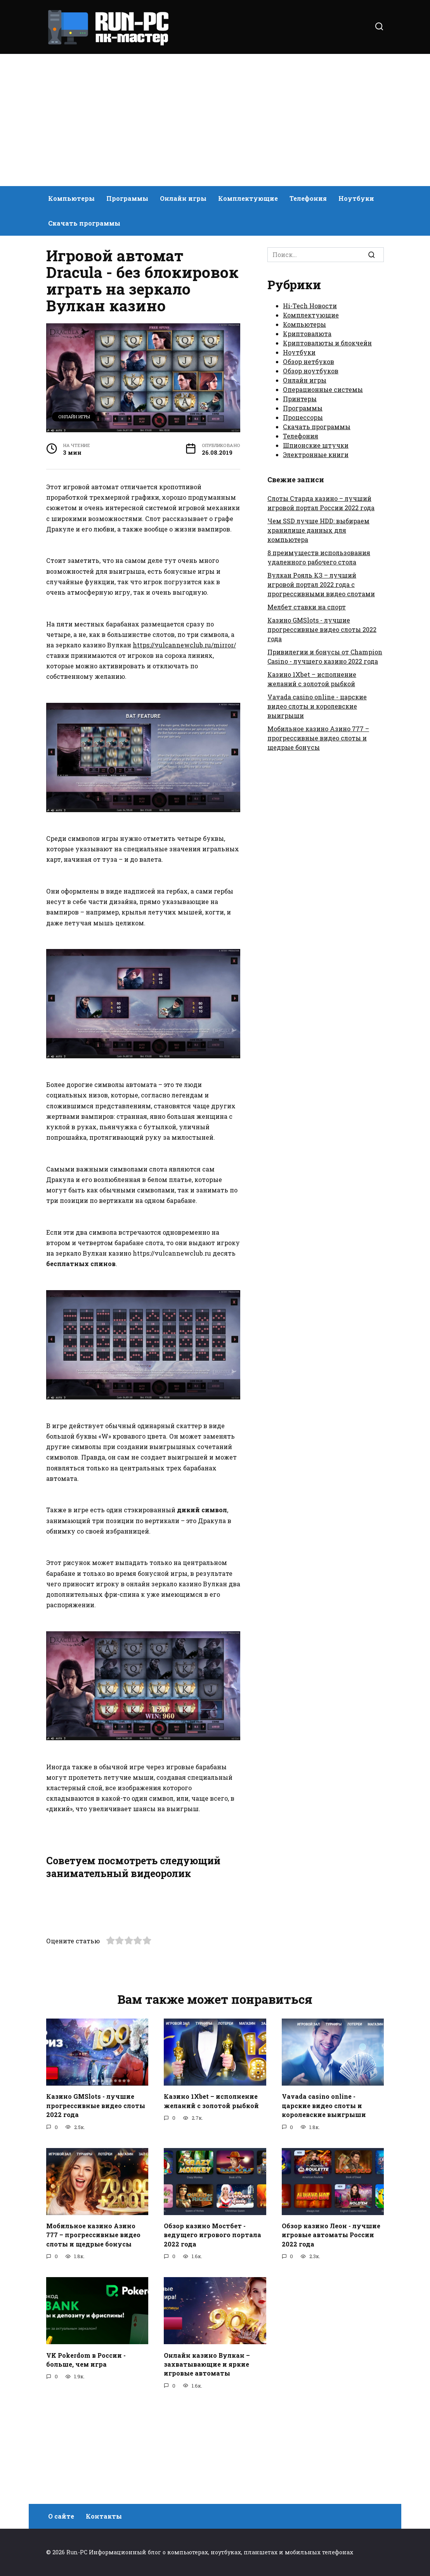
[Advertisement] (215, 120)
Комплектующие (248, 198)
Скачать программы (84, 223)
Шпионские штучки (316, 445)
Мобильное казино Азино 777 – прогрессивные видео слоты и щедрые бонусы (318, 738)
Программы (127, 198)
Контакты (104, 2516)
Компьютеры (71, 198)
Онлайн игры (183, 198)
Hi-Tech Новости (310, 306)
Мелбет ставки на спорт (306, 607)
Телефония (308, 198)
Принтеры (300, 399)
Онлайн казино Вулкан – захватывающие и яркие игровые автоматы (207, 2462)
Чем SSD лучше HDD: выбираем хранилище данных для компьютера (318, 530)
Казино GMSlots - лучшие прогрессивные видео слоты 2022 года (321, 629)
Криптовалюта (307, 334)
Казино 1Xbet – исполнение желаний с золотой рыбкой (211, 2201)
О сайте (61, 2516)
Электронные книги (316, 454)
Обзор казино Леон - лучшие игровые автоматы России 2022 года (331, 2334)
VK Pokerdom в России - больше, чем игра (86, 2457)
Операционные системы (323, 389)
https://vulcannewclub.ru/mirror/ (184, 645)
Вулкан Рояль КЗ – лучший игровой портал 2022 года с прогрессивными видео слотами (321, 584)
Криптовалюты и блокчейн (327, 343)
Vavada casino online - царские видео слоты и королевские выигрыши (317, 706)
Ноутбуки (356, 198)
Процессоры (303, 417)
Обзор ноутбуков (310, 371)
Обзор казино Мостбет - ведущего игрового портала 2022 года (212, 2334)
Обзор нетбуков (308, 361)
